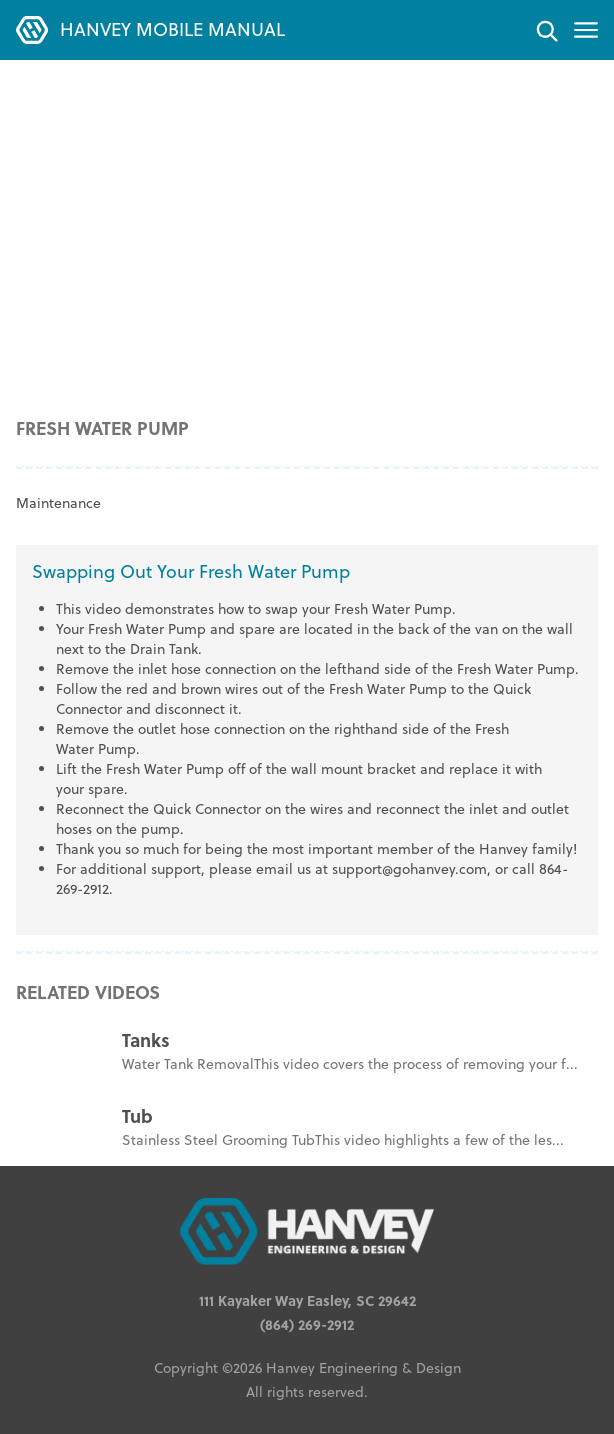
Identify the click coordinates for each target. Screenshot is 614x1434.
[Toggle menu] (586, 30)
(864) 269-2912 (307, 1324)
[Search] (546, 30)
